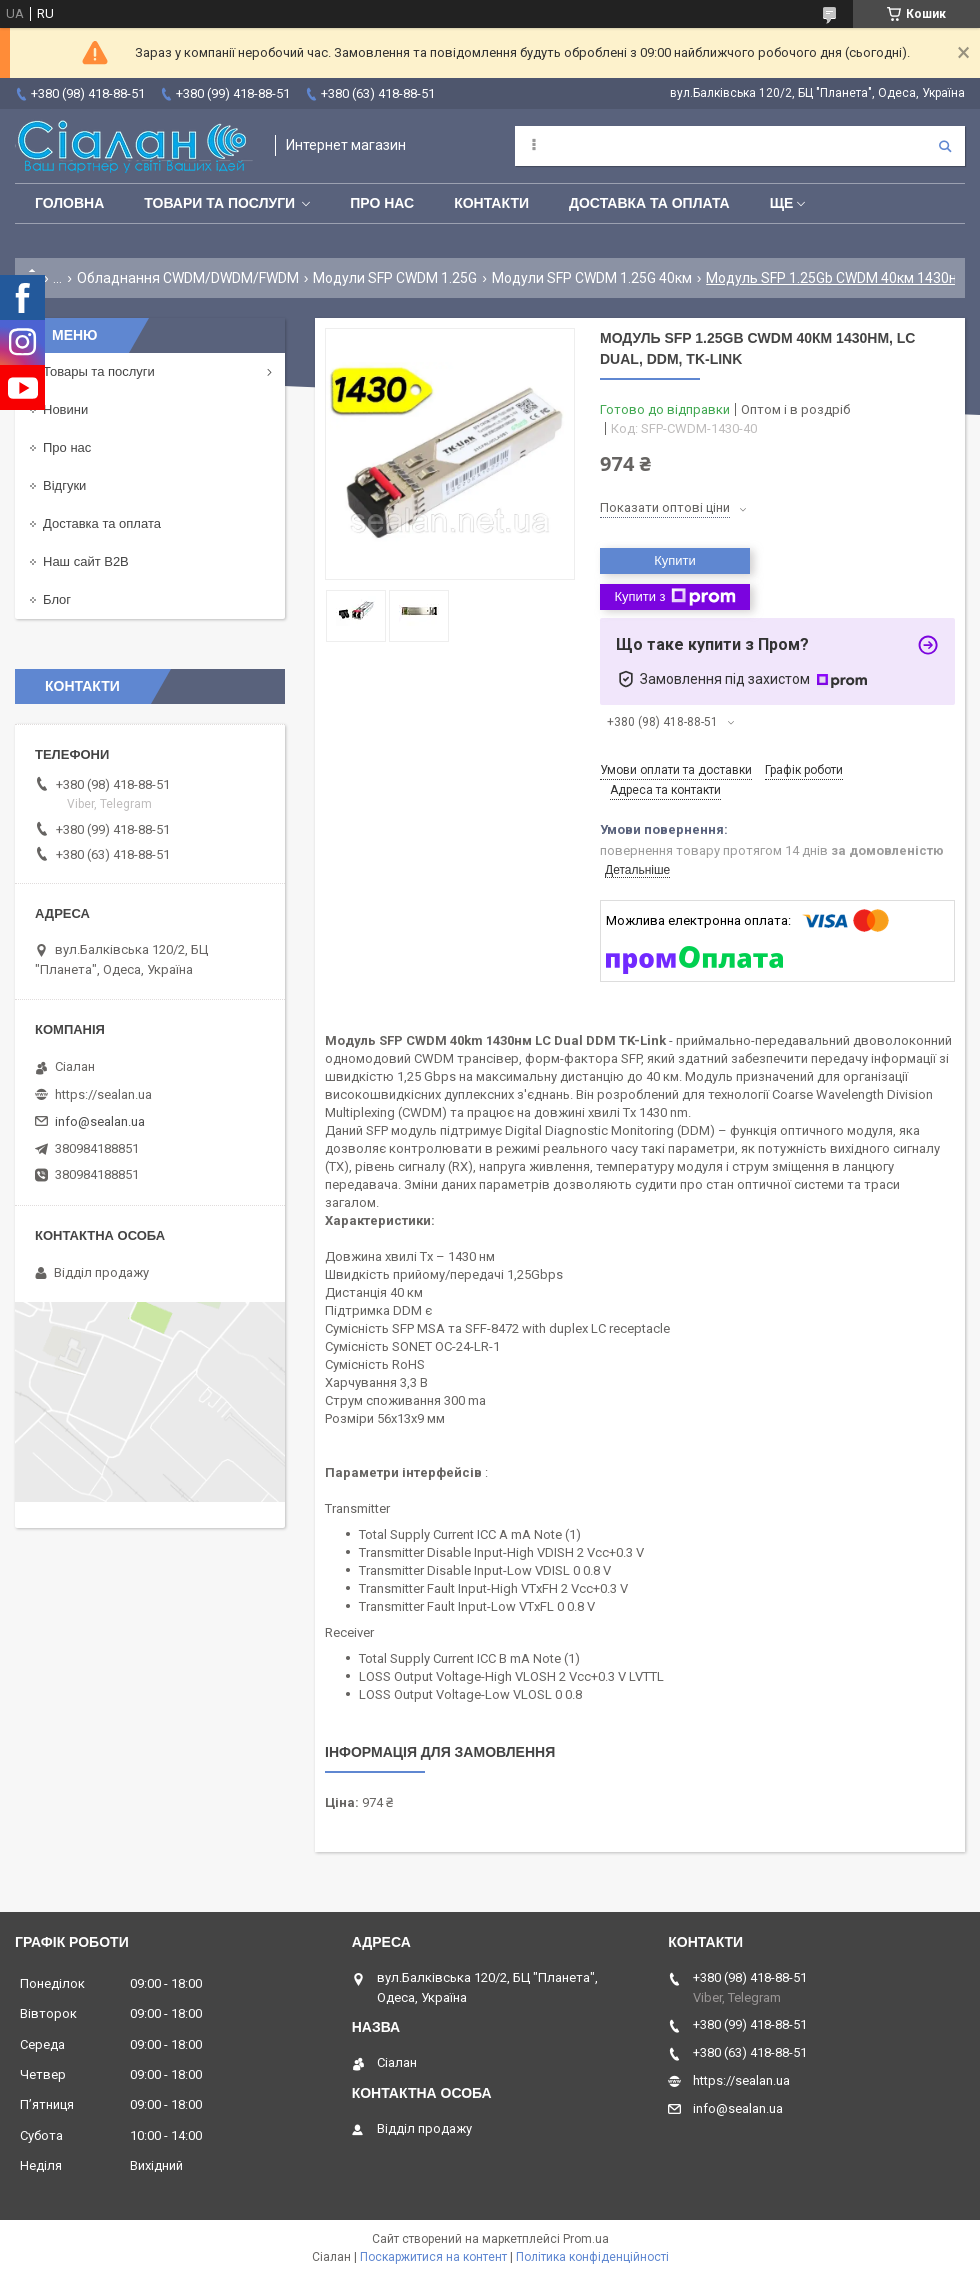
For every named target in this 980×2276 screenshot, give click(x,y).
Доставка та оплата (649, 203)
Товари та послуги (219, 203)
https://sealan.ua (103, 1094)
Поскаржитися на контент (433, 2257)
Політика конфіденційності (592, 2257)
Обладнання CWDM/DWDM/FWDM (188, 278)
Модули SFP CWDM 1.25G (395, 278)
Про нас (382, 203)
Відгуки (64, 485)
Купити (675, 560)
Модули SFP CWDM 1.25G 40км (592, 278)
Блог (57, 599)
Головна (69, 203)
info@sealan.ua (100, 1121)
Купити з (674, 597)
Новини (65, 409)
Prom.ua (586, 2239)
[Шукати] (945, 146)
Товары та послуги (99, 371)
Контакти (491, 203)
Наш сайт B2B (86, 561)
